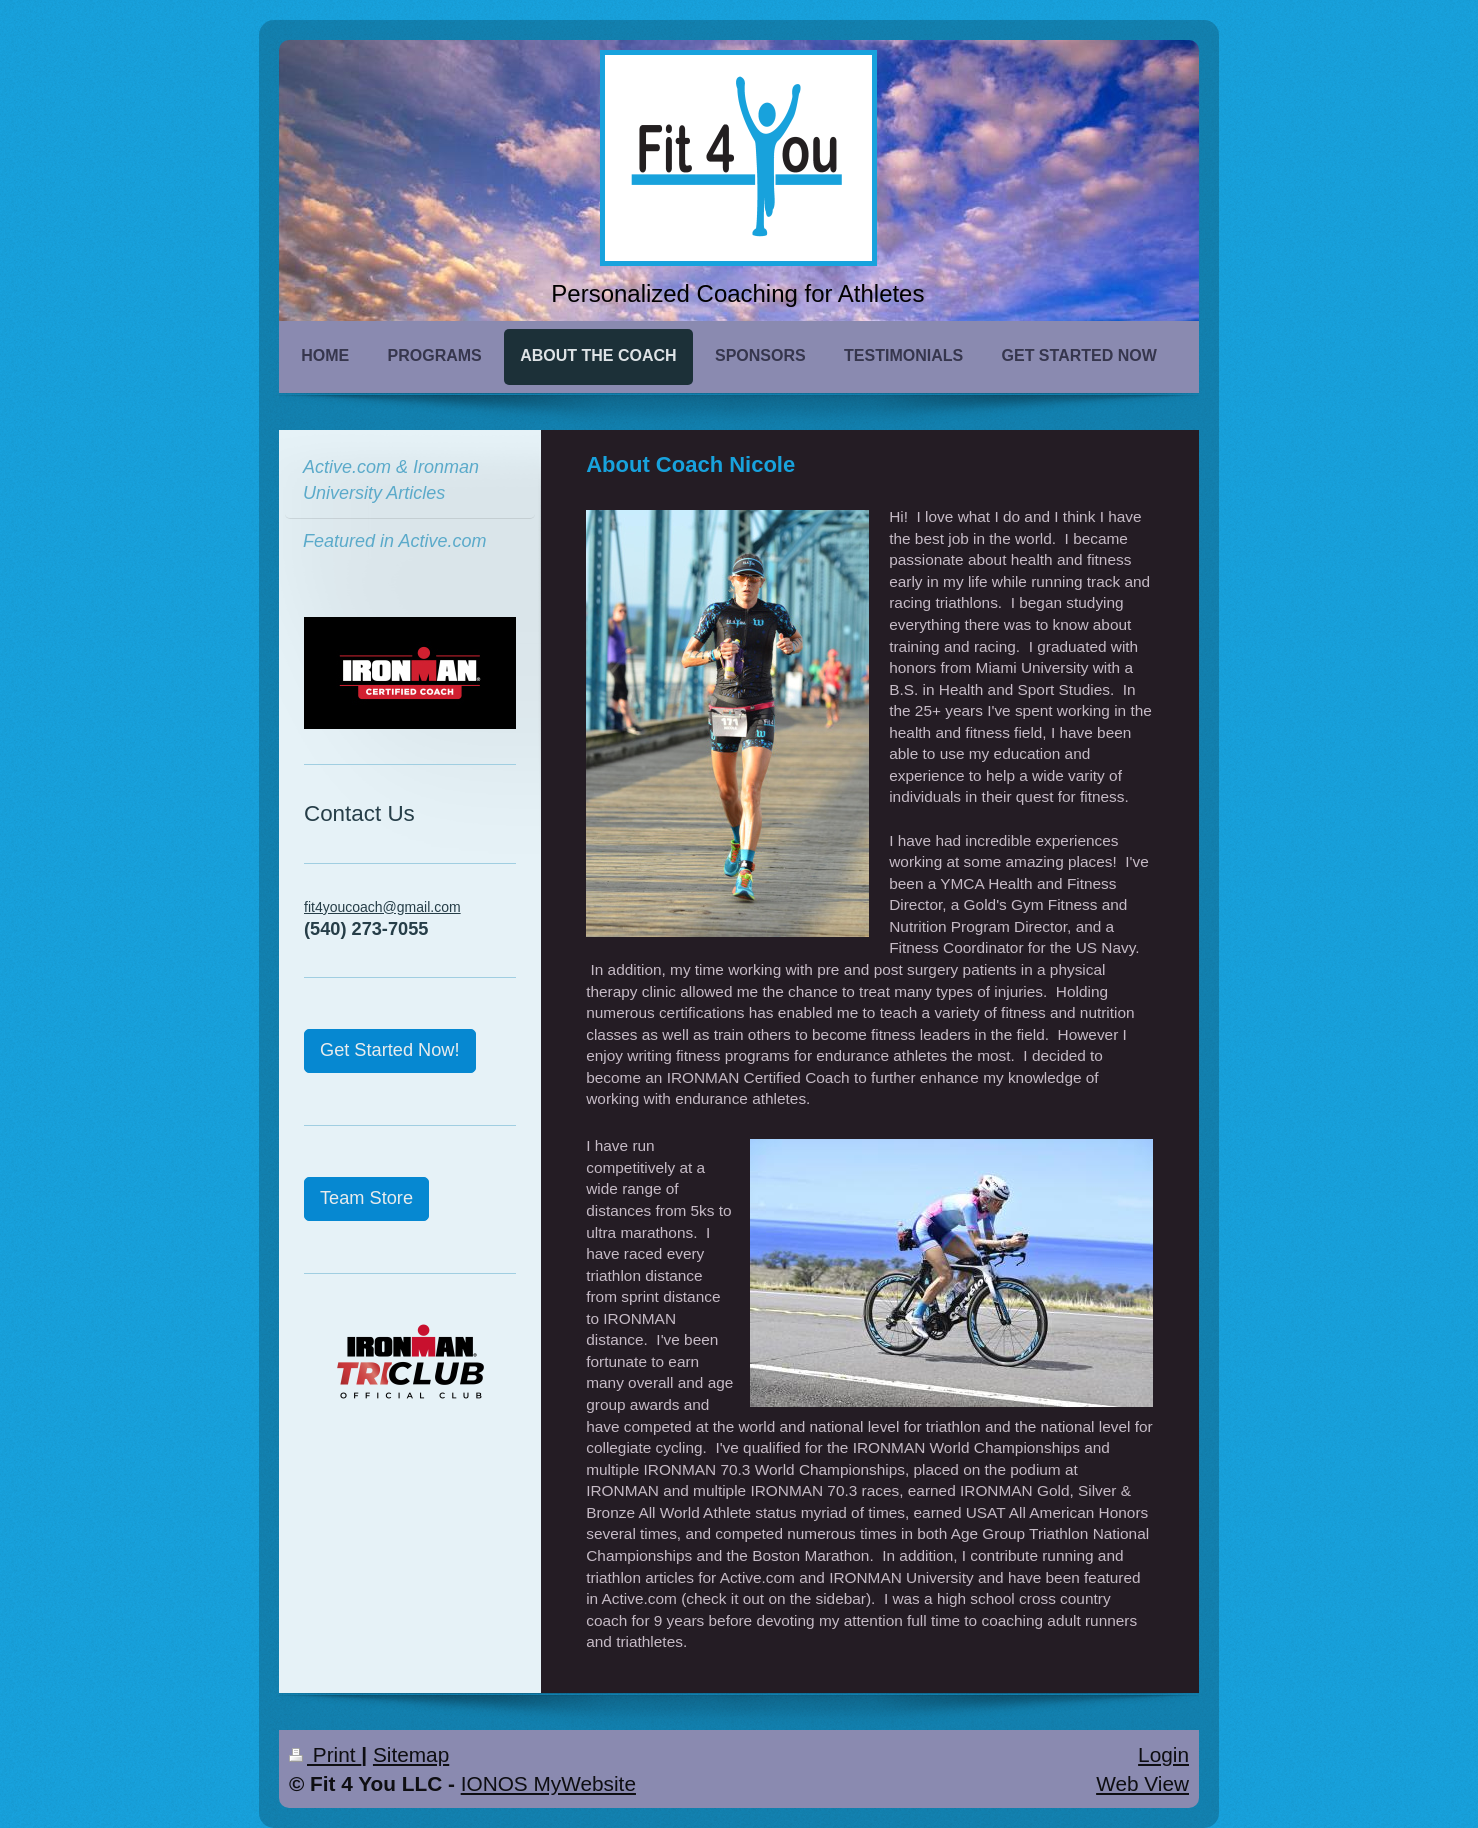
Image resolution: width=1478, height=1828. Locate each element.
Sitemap (411, 1754)
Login (1163, 1754)
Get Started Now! (390, 1050)
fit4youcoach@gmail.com (382, 907)
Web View (1142, 1783)
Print (325, 1754)
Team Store (366, 1198)
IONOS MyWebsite (548, 1783)
